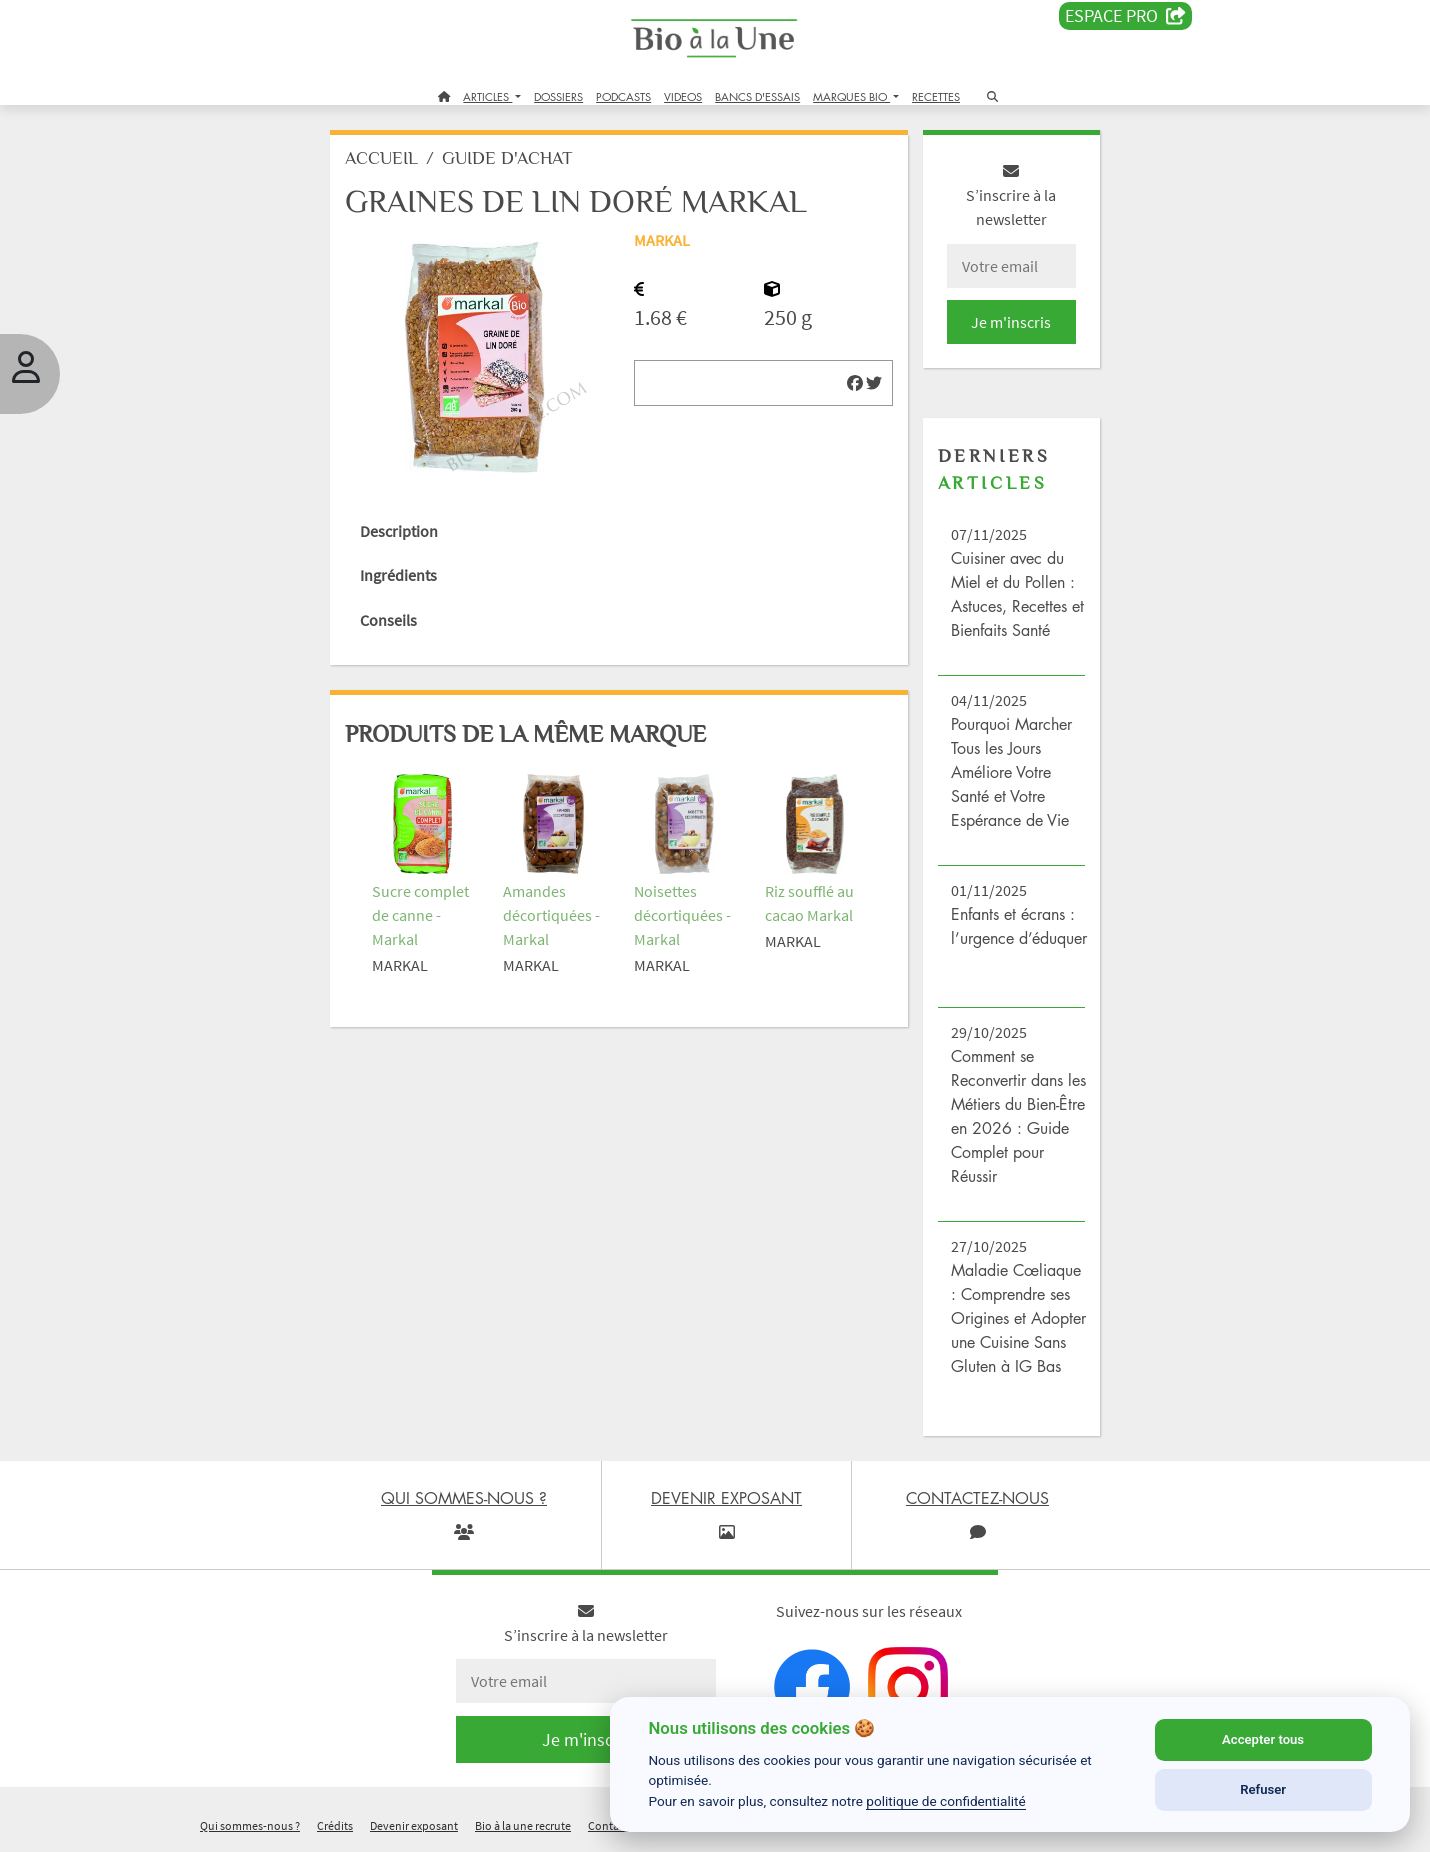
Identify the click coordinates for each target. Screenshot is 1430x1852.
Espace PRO (1125, 16)
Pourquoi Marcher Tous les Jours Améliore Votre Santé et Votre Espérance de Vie (1011, 772)
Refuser (1263, 1789)
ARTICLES (487, 96)
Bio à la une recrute (523, 1825)
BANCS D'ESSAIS (757, 96)
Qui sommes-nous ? (250, 1825)
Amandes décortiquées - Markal (551, 915)
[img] (855, 383)
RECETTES (936, 96)
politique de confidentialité (946, 1801)
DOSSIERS (558, 96)
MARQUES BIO (851, 96)
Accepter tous (1263, 1739)
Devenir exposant (414, 1825)
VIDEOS (683, 96)
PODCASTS (623, 96)
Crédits (335, 1825)
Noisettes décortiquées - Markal (682, 915)
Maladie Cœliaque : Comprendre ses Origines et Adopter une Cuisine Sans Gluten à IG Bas (1018, 1318)
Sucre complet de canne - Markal (420, 915)
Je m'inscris (1011, 322)
